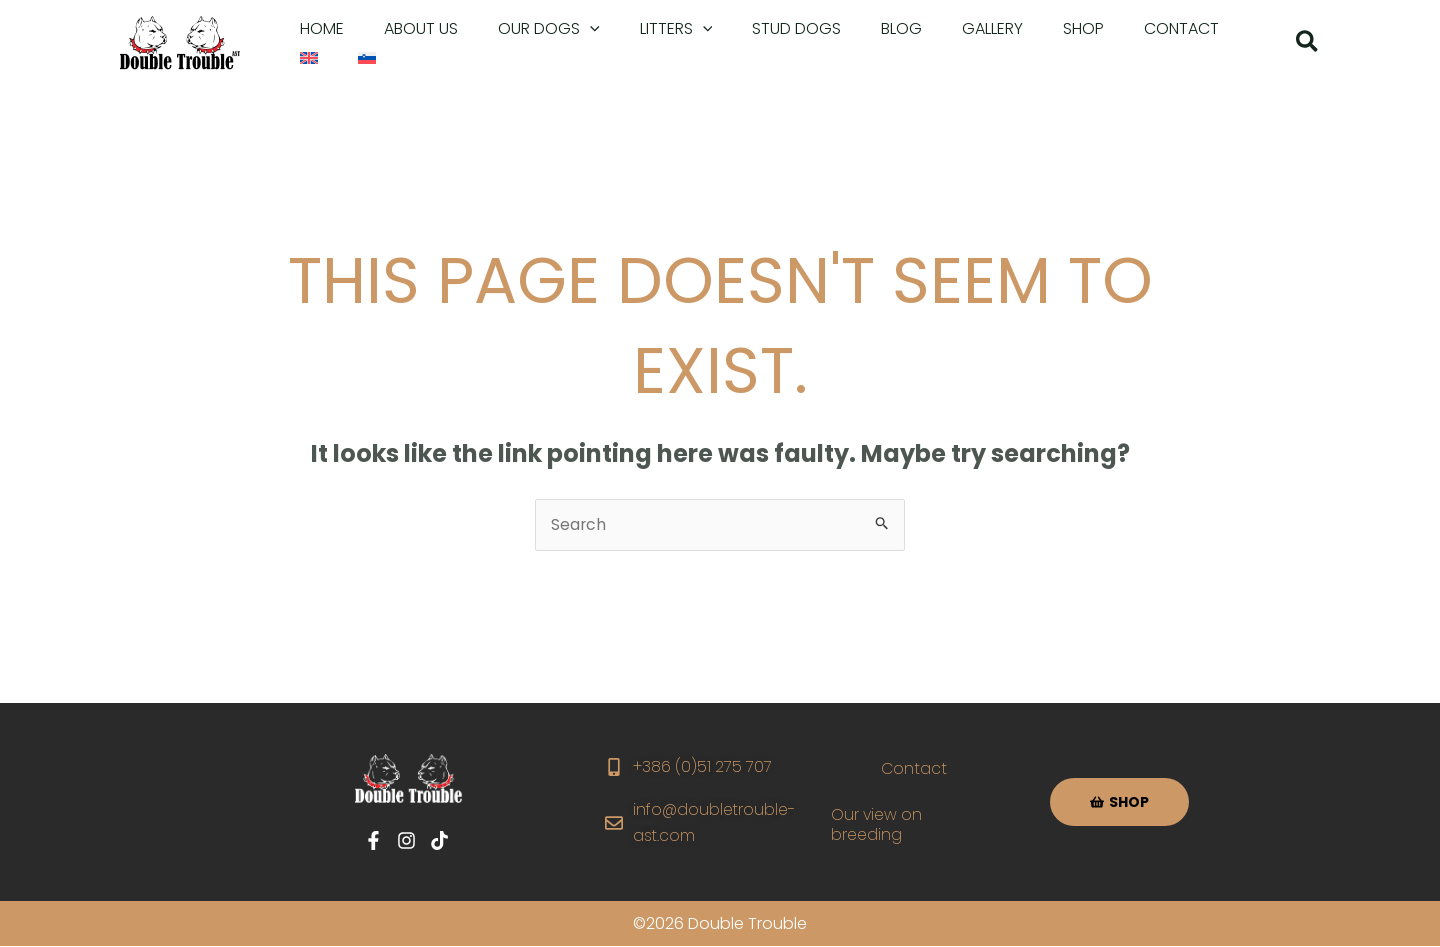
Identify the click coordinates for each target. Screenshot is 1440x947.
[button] (529, 29)
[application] (570, 29)
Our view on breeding (878, 825)
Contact (913, 769)
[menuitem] (1192, 29)
